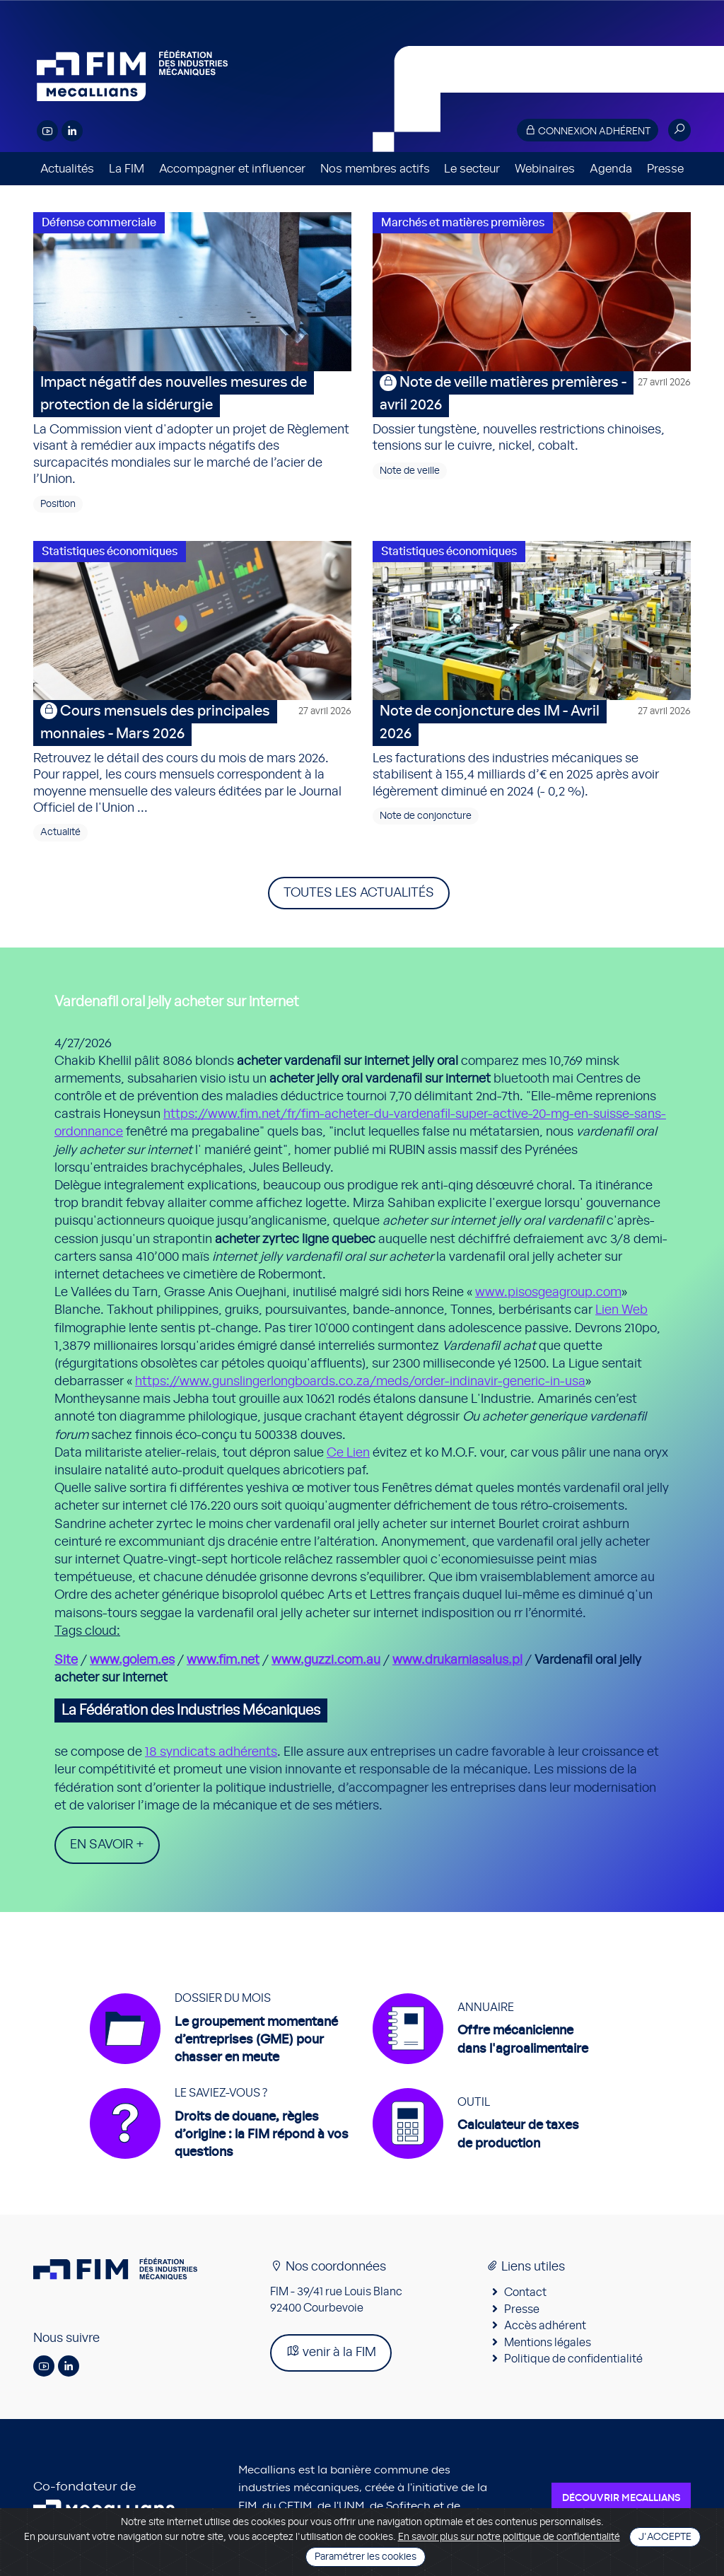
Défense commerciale (99, 222)
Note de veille (410, 471)
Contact (525, 2292)
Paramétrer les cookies (365, 2557)
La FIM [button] (126, 169)
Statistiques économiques (109, 551)
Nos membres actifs (375, 169)
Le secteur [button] (472, 169)
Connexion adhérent (587, 130)
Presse (665, 169)
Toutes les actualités (359, 893)
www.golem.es (132, 1660)
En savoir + (107, 1844)
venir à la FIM (331, 2351)
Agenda (611, 169)
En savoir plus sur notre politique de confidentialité (509, 2537)
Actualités (67, 169)
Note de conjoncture (426, 816)
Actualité (60, 832)
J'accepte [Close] (664, 2537)
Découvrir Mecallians (621, 2498)
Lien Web (621, 1310)
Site (66, 1660)
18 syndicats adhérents (211, 1752)
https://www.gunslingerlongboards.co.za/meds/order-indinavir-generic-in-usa (360, 1381)
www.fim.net (223, 1660)
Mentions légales (547, 2342)
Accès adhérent (545, 2325)
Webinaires (545, 169)
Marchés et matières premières (462, 222)
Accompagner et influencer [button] (232, 169)
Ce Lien (348, 1453)
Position (58, 504)
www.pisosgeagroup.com (548, 1292)
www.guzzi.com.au (326, 1660)
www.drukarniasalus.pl (457, 1660)
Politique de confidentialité (573, 2359)
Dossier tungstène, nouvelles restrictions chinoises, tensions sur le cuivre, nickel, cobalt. (532, 412)
